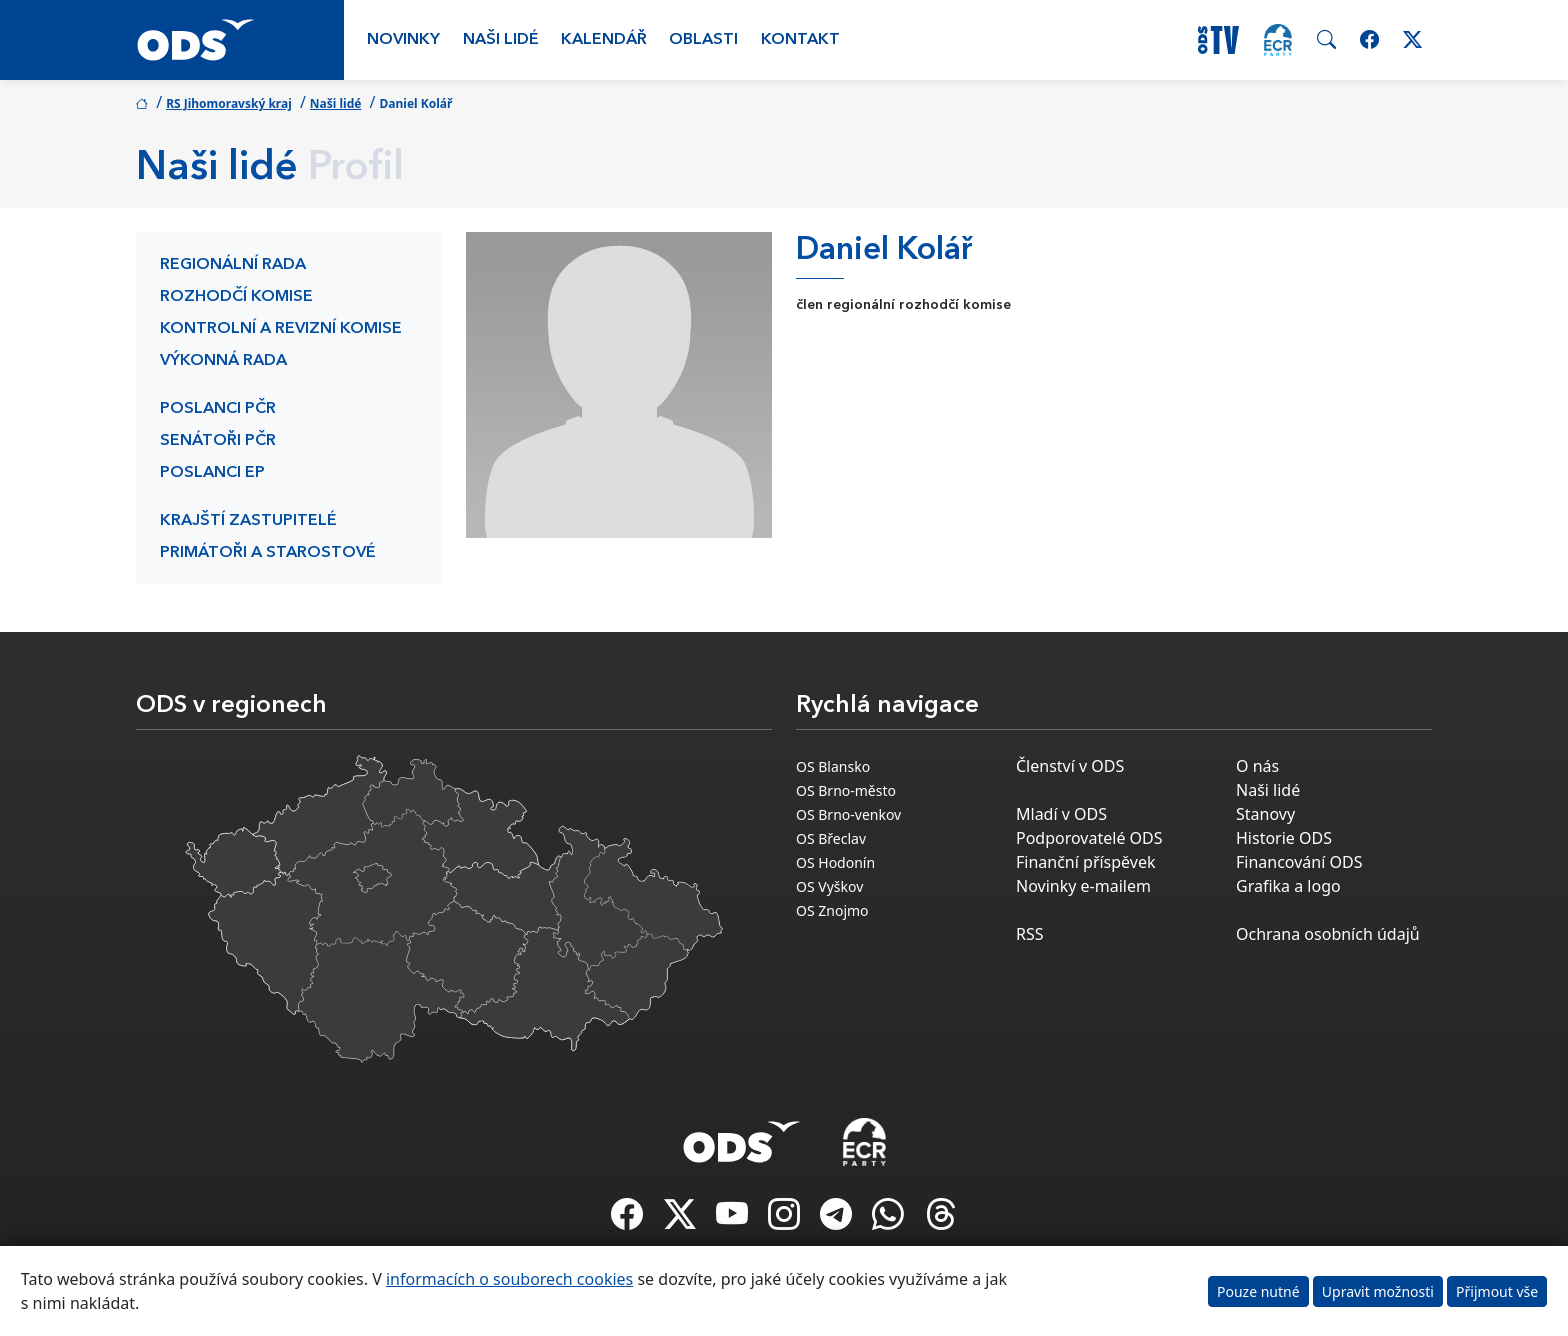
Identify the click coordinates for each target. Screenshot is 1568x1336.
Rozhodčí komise (236, 297)
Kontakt (800, 40)
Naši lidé (501, 40)
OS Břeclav (831, 838)
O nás (1257, 766)
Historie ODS (1284, 838)
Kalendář (604, 40)
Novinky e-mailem (1083, 886)
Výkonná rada (223, 361)
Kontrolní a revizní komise (281, 329)
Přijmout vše (1497, 1291)
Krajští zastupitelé (248, 521)
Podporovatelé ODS (1089, 838)
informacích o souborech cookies (509, 1279)
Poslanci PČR (218, 409)
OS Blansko (833, 766)
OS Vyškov (829, 886)
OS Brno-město (846, 790)
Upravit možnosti (1378, 1291)
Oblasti (703, 40)
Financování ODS (1299, 862)
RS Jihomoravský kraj (229, 103)
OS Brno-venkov (848, 814)
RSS (1030, 934)
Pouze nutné (1258, 1291)
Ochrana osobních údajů (1328, 934)
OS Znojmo (832, 910)
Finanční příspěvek (1086, 862)
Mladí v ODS (1061, 814)
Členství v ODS (1070, 766)
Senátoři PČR (218, 441)
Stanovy (1265, 814)
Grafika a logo (1288, 886)
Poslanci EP (212, 473)
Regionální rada (233, 265)
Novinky (403, 40)
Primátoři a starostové (268, 553)
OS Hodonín (835, 862)
